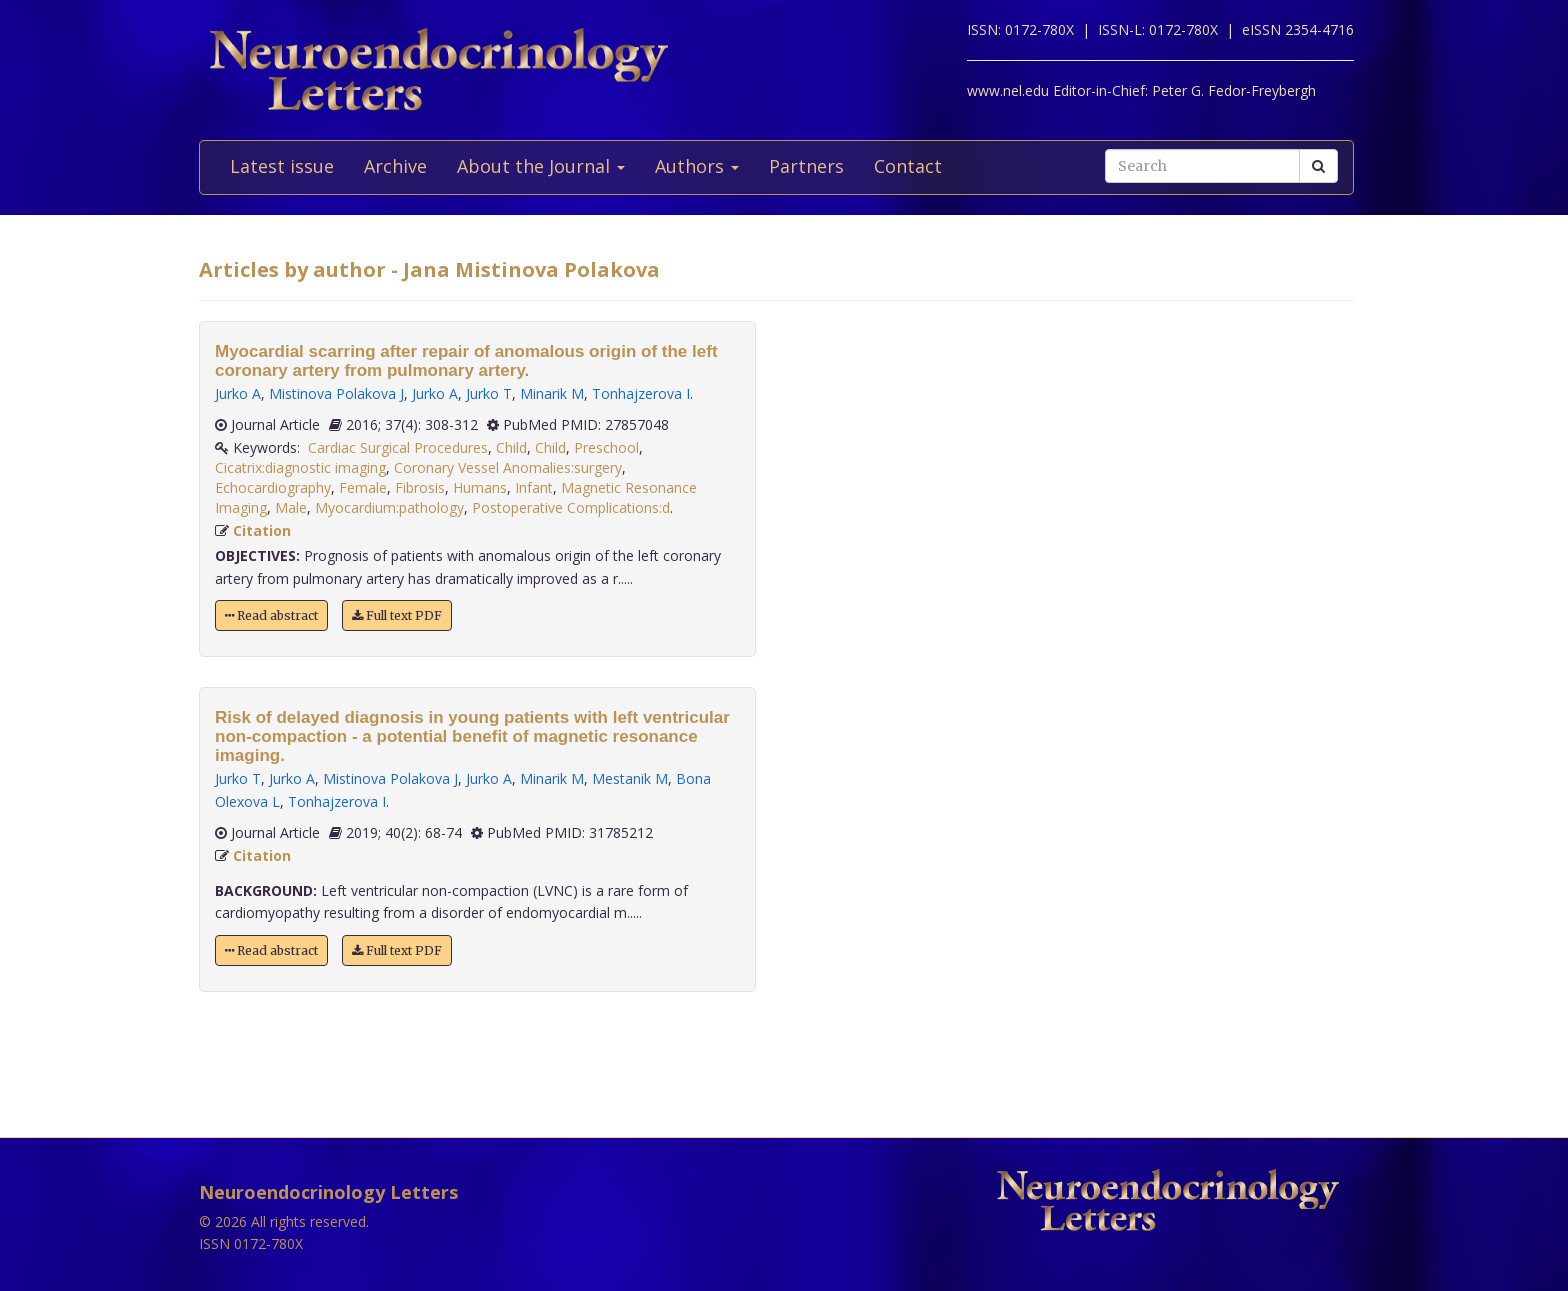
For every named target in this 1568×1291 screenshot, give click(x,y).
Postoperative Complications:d (571, 507)
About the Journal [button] (541, 166)
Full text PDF (397, 615)
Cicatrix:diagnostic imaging (300, 467)
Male (291, 507)
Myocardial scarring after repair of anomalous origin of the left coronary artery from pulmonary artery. (466, 361)
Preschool (606, 447)
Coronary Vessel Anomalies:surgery (508, 467)
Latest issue (282, 166)
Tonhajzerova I (641, 393)
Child (511, 447)
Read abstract (271, 615)
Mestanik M (630, 778)
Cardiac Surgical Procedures (398, 447)
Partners (806, 166)
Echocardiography (273, 487)
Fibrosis (420, 487)
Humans (480, 487)
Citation (262, 530)
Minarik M (552, 393)
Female (363, 487)
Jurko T (489, 393)
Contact (908, 166)
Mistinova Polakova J (336, 393)
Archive (395, 166)
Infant (534, 487)
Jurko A (238, 393)
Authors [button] (697, 166)
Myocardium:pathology (389, 507)
